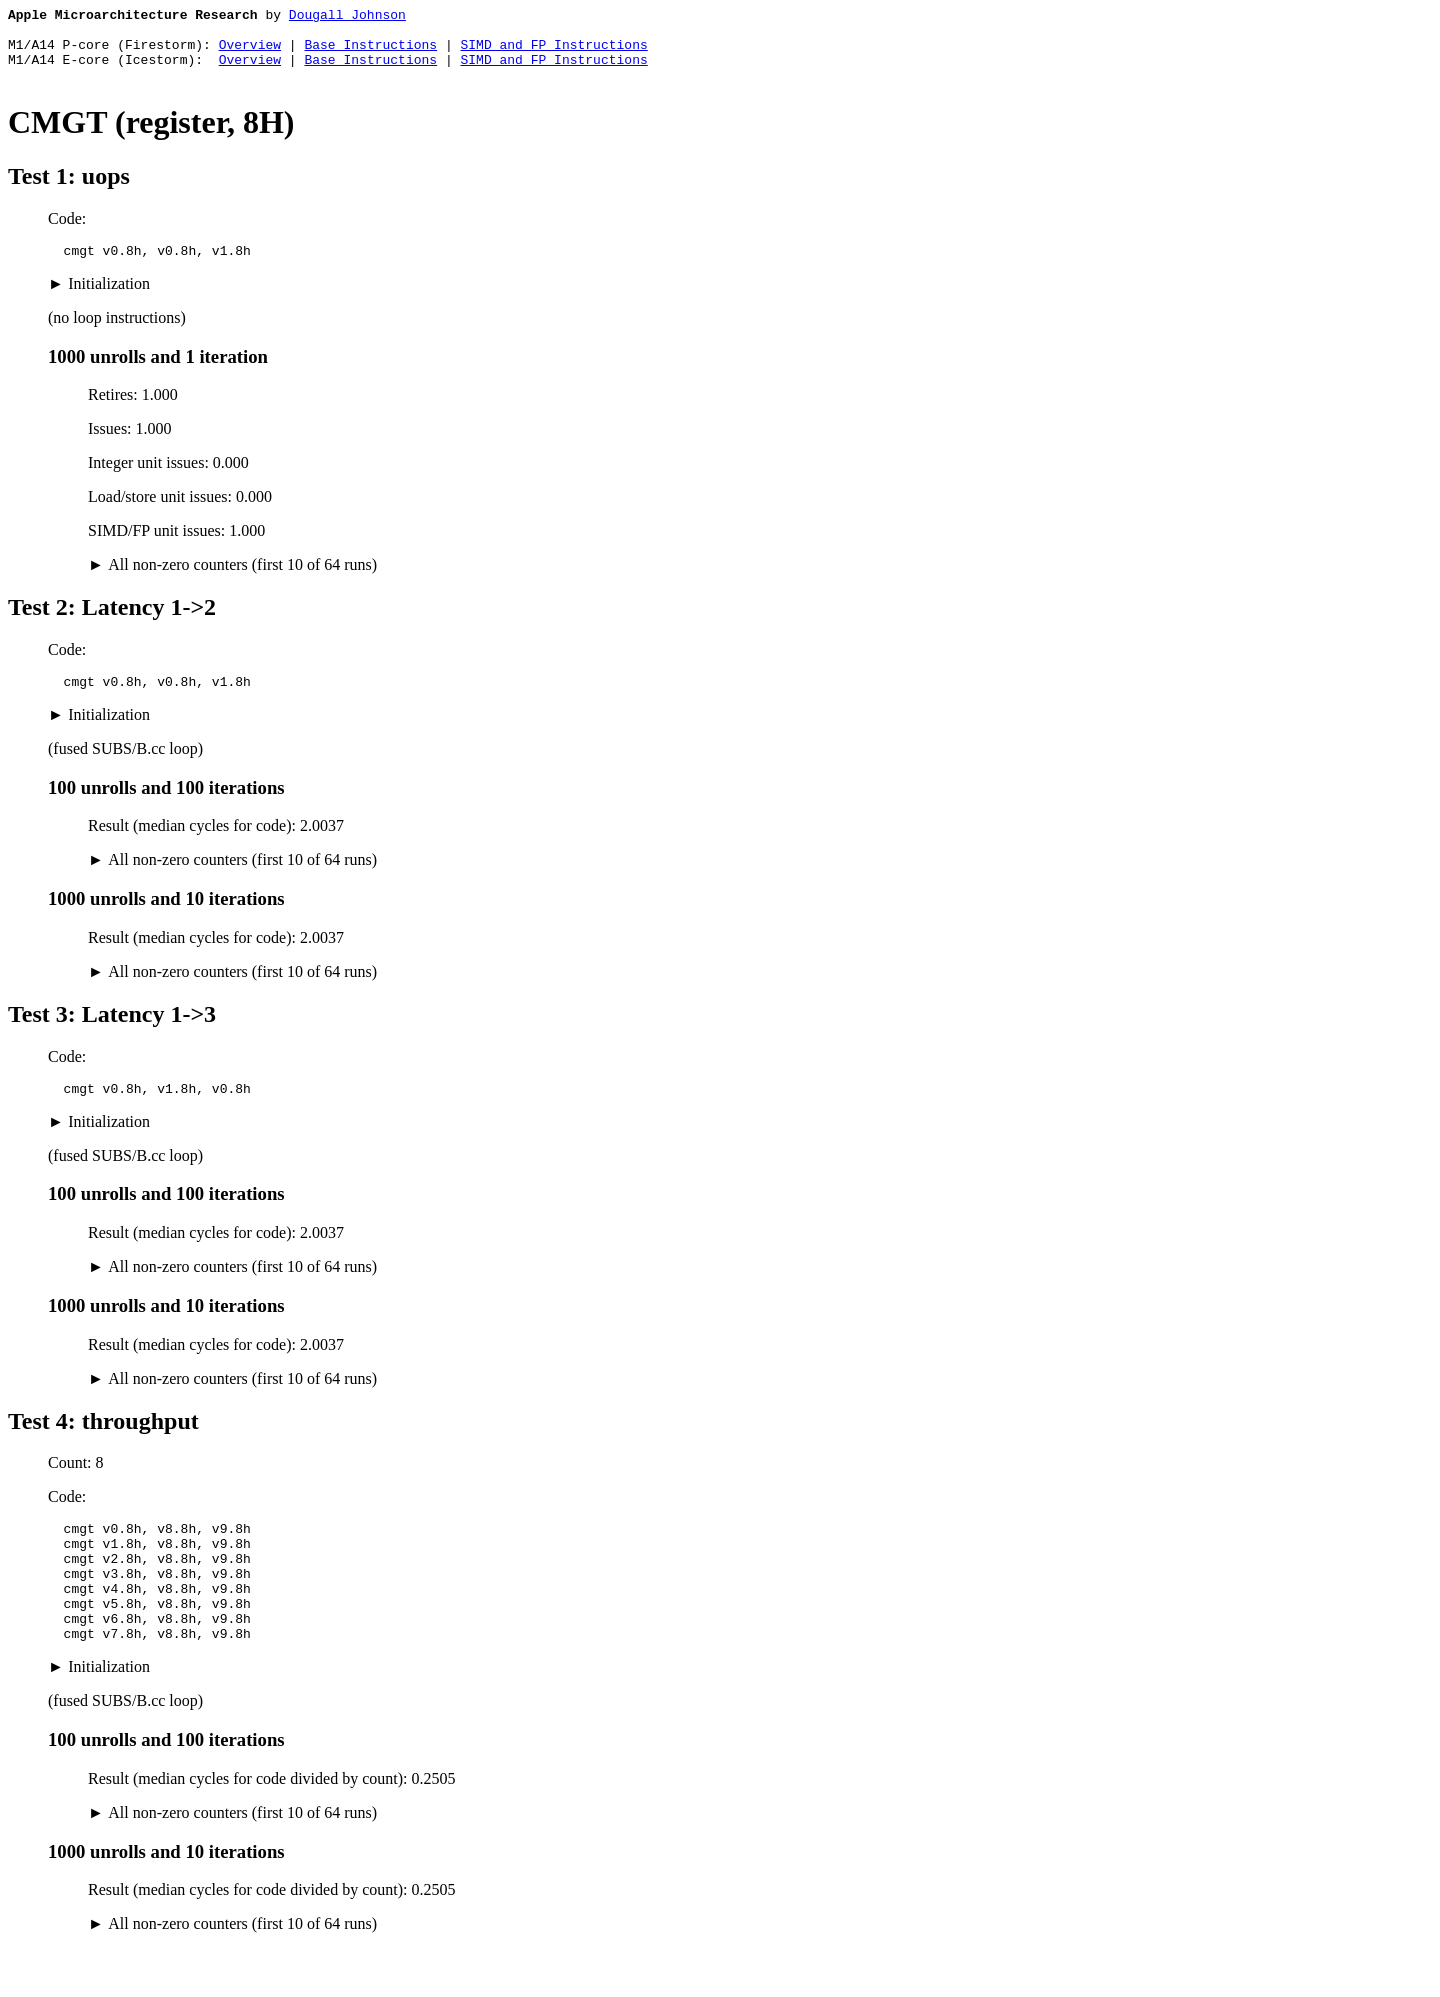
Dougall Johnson (347, 17)
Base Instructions (370, 53)
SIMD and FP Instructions (553, 53)
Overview (250, 53)
